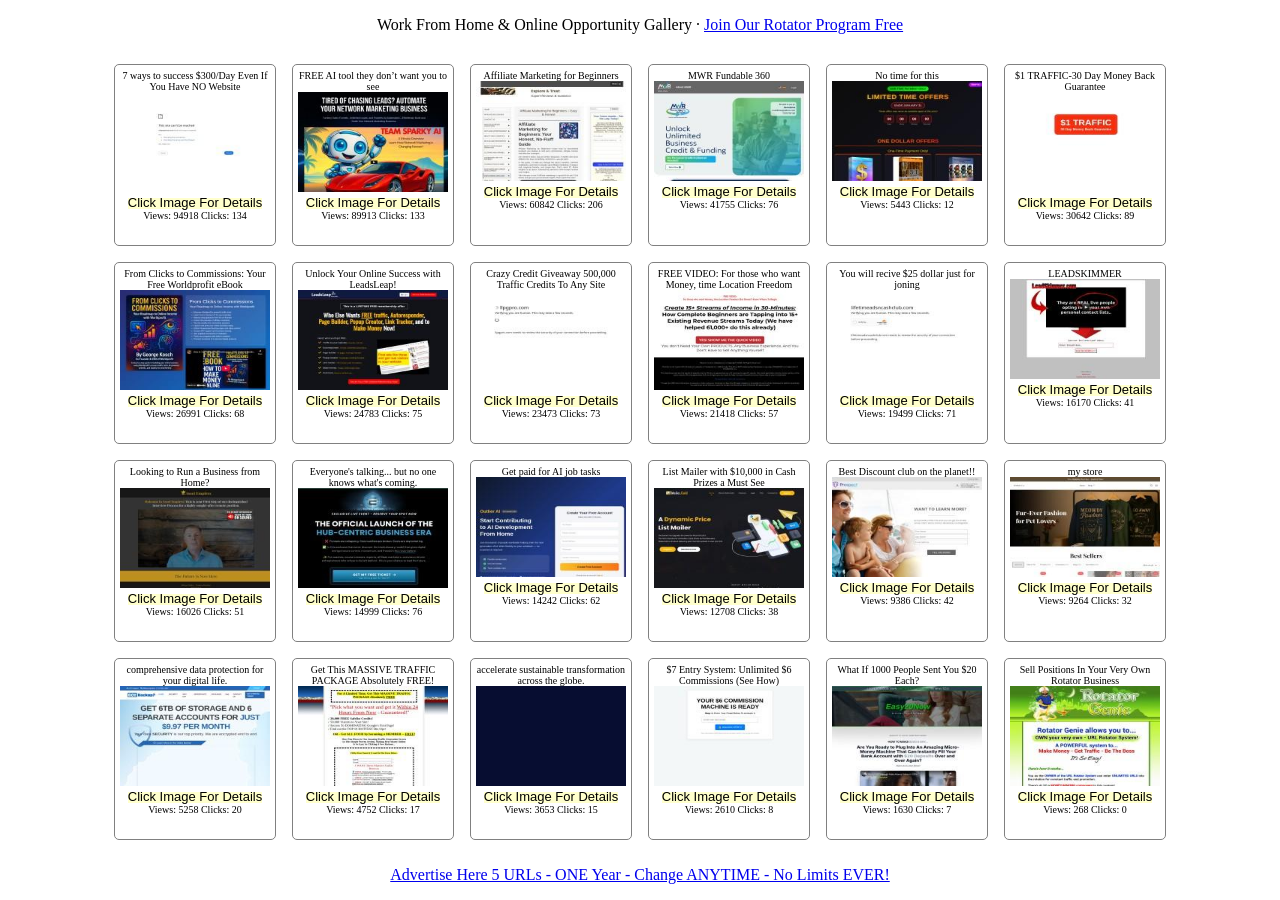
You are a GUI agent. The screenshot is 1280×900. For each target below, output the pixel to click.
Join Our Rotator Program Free (803, 24)
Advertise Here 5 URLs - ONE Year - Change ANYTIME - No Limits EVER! (639, 874)
